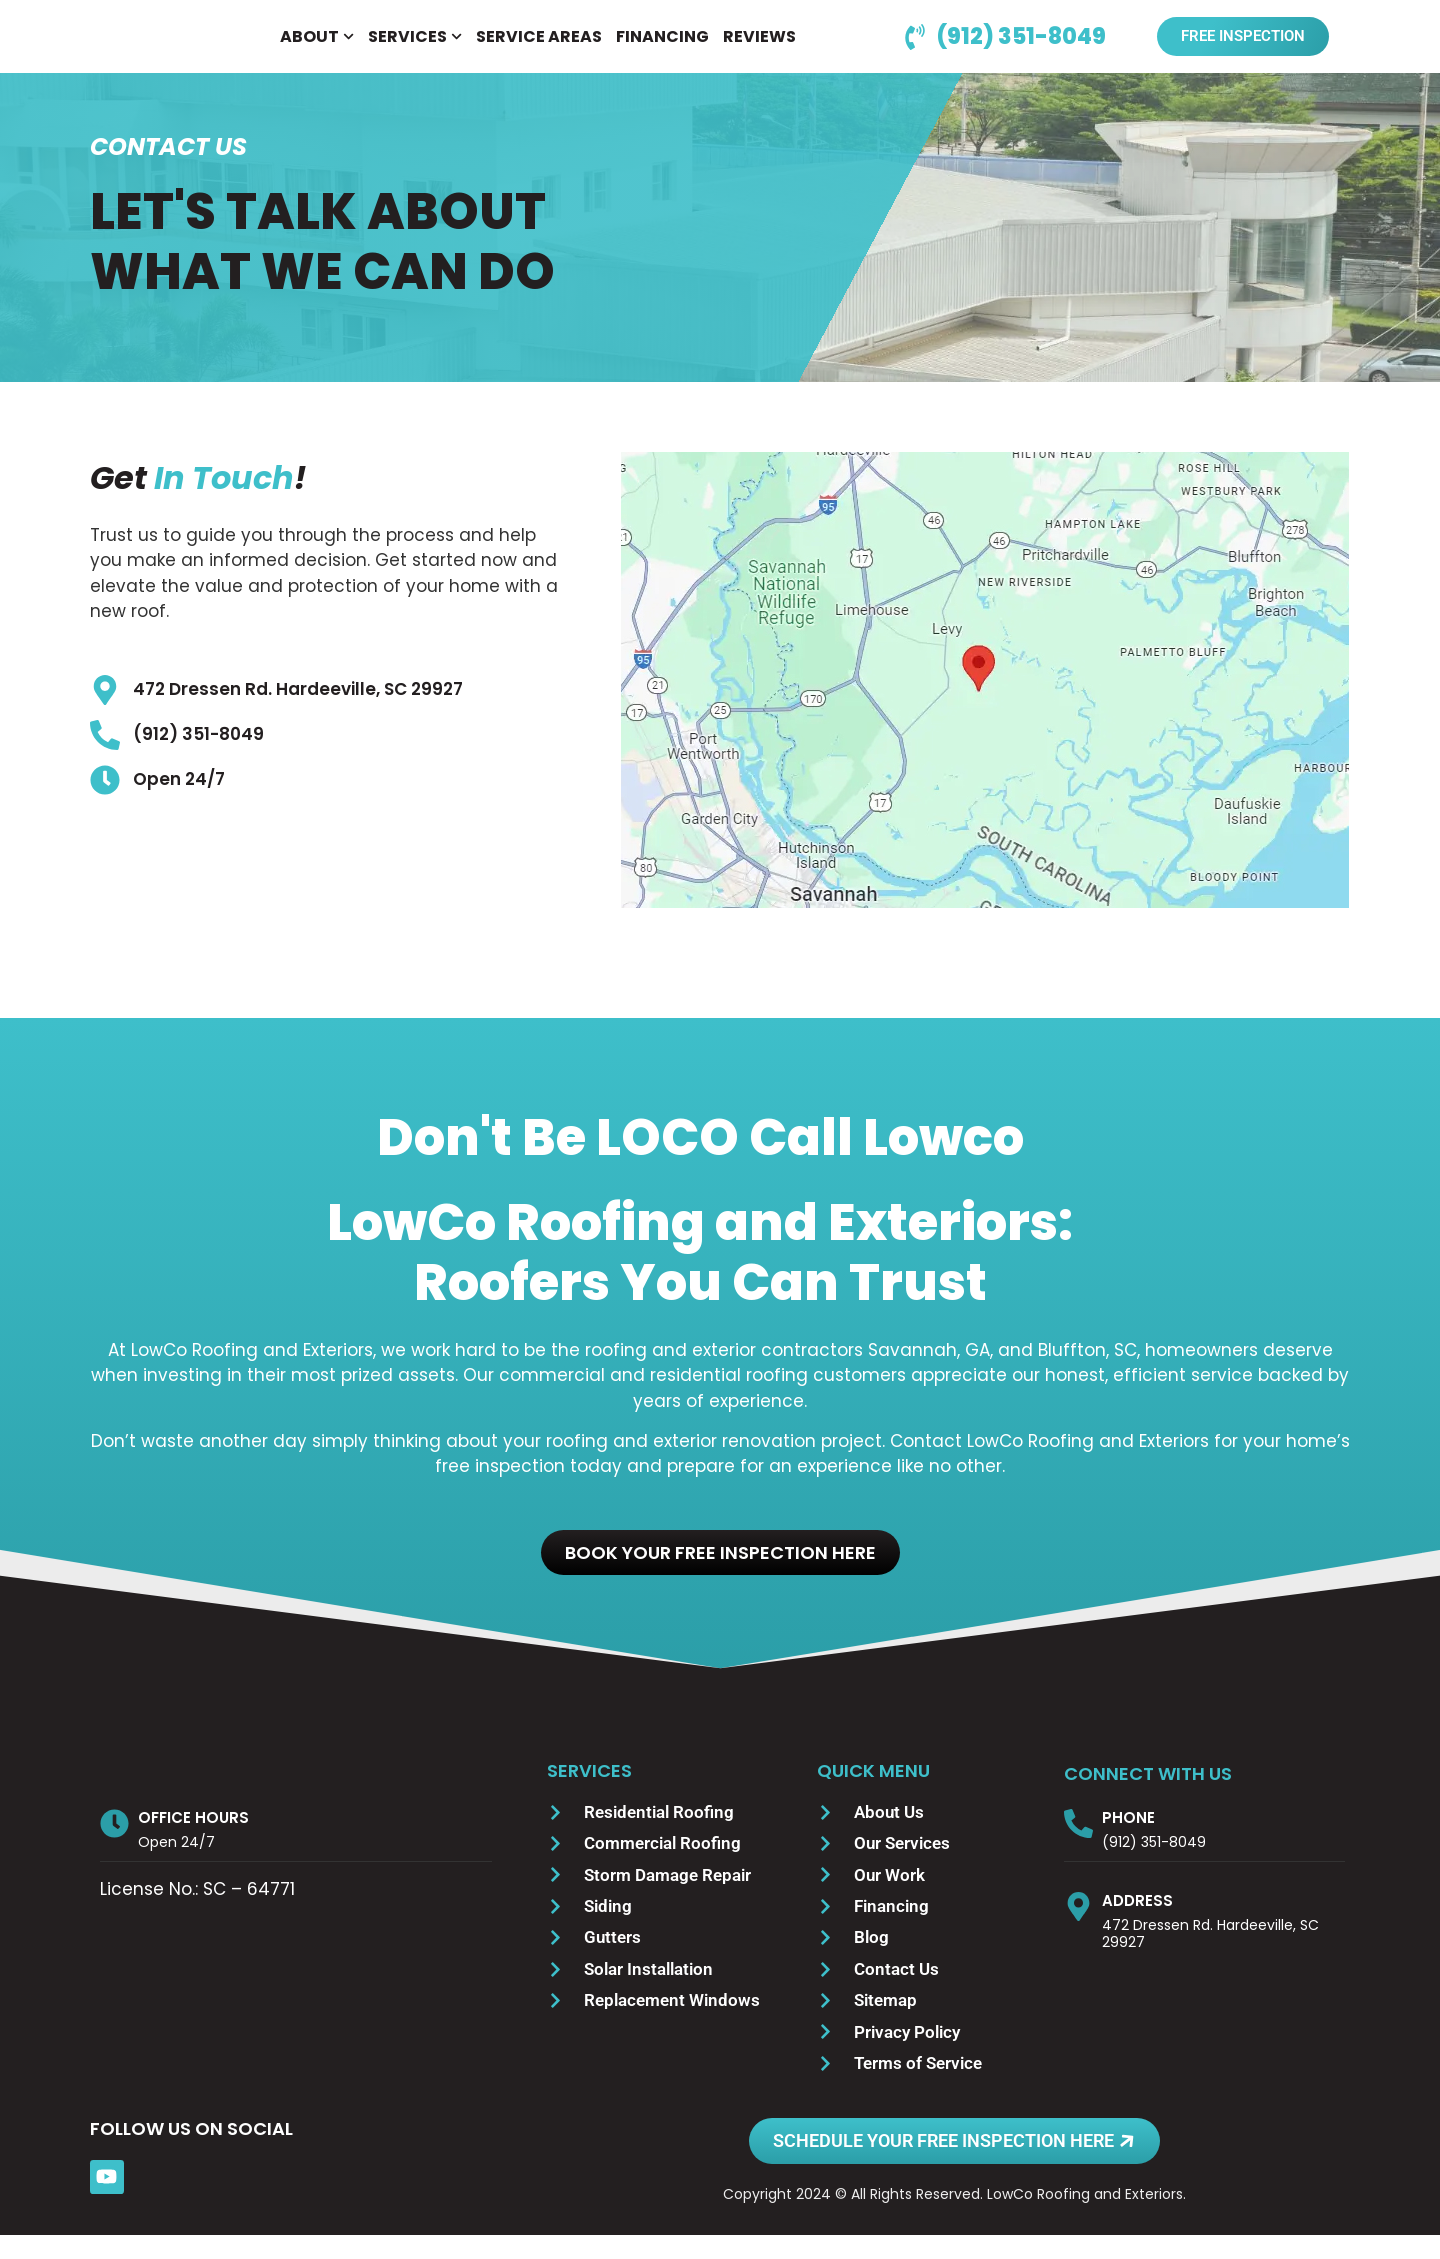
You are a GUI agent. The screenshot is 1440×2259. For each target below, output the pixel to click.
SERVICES (415, 49)
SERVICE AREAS (539, 48)
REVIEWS (759, 48)
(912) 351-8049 (1154, 1866)
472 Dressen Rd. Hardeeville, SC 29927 (1210, 1957)
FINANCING (662, 48)
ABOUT (317, 49)
